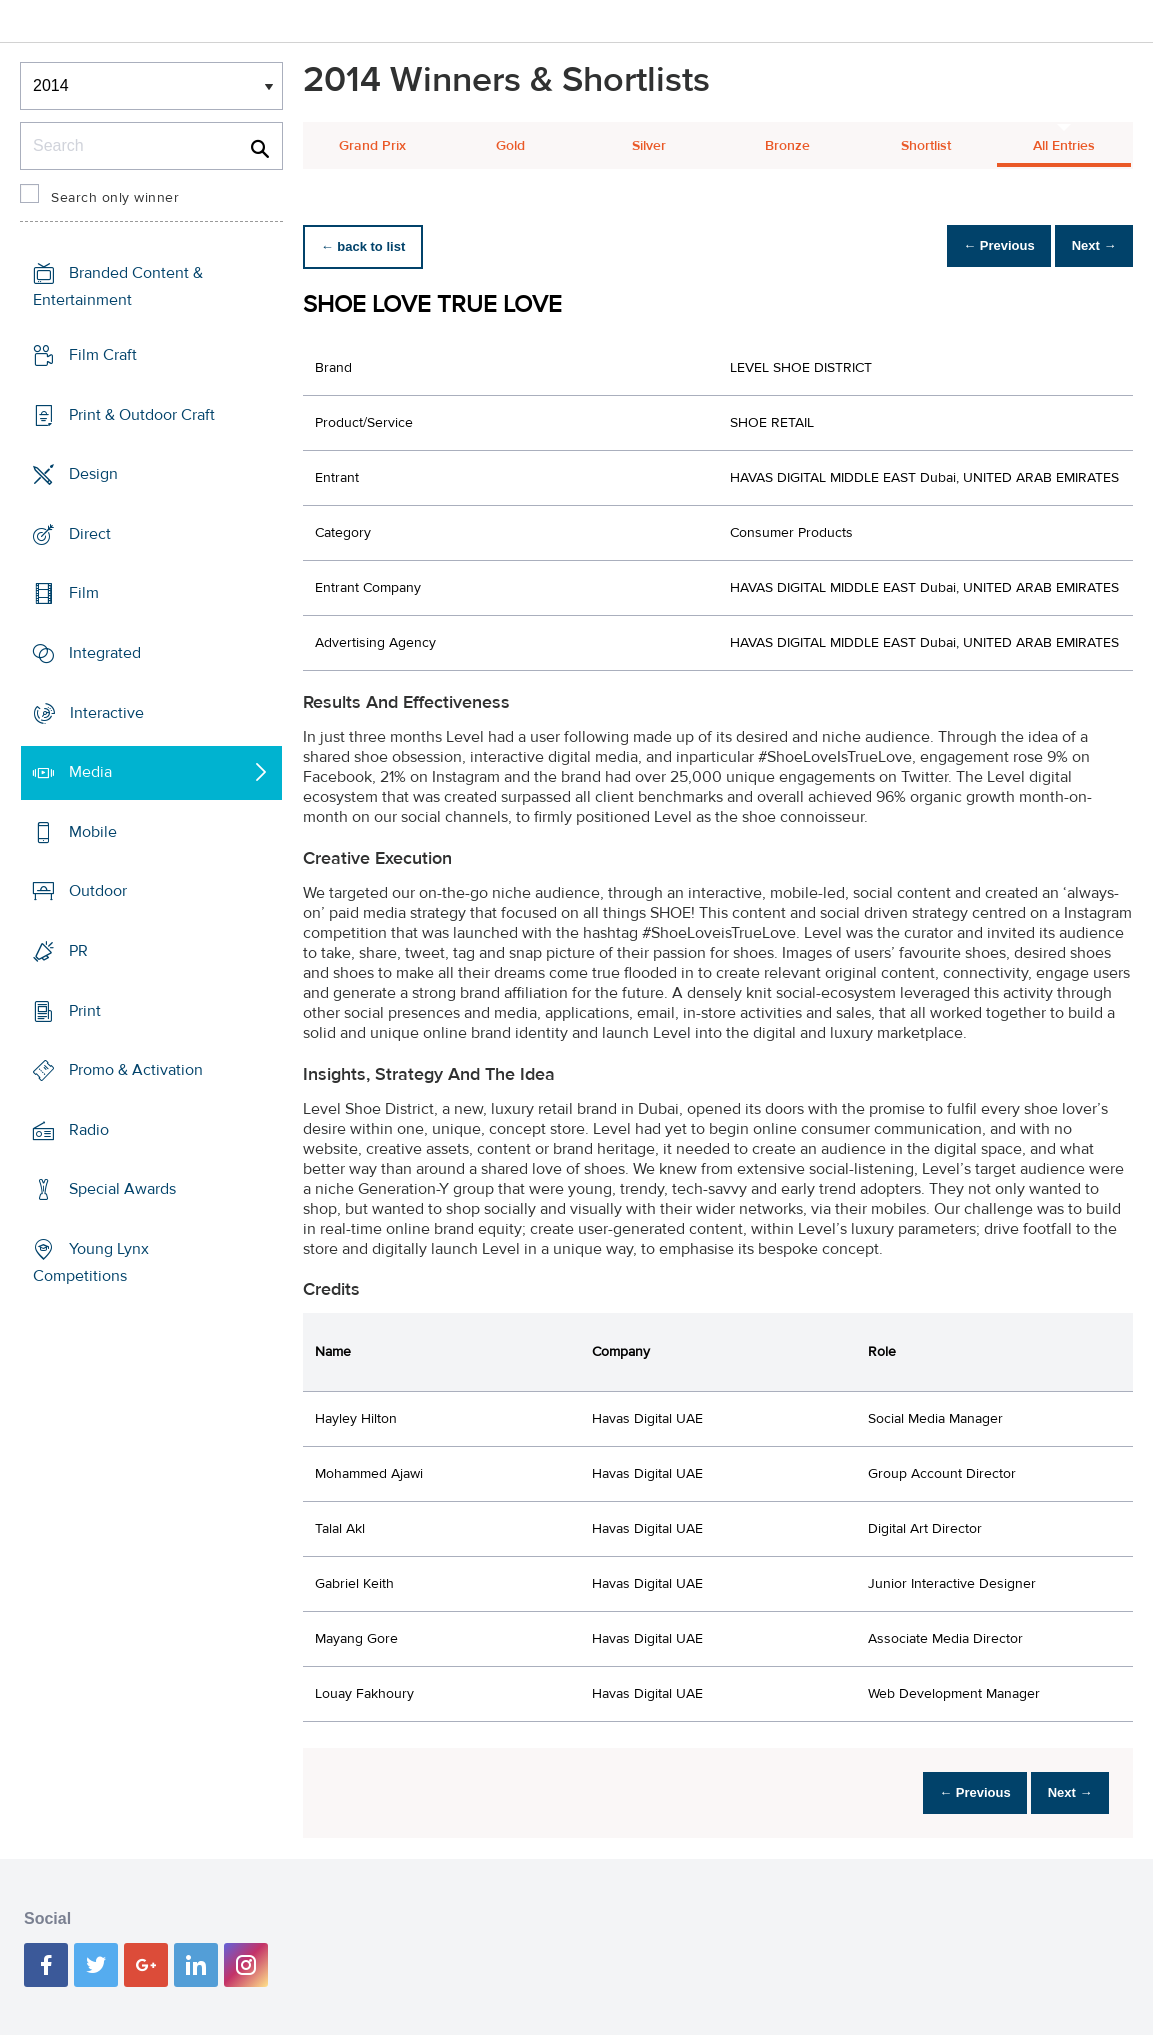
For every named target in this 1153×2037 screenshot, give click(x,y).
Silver (649, 146)
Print (85, 1010)
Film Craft (103, 355)
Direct (90, 534)
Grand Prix (372, 146)
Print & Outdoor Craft (142, 414)
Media (90, 772)
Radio (89, 1130)
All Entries (1064, 146)
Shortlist (926, 146)
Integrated (105, 653)
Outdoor (98, 891)
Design (93, 474)
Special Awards (122, 1189)
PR (78, 951)
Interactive (107, 712)
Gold (510, 146)
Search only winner (115, 198)
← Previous (977, 246)
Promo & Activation (136, 1070)
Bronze (787, 146)
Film (84, 593)
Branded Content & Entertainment (118, 286)
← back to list (369, 246)
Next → (1086, 246)
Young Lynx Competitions (91, 1262)
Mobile (93, 832)
